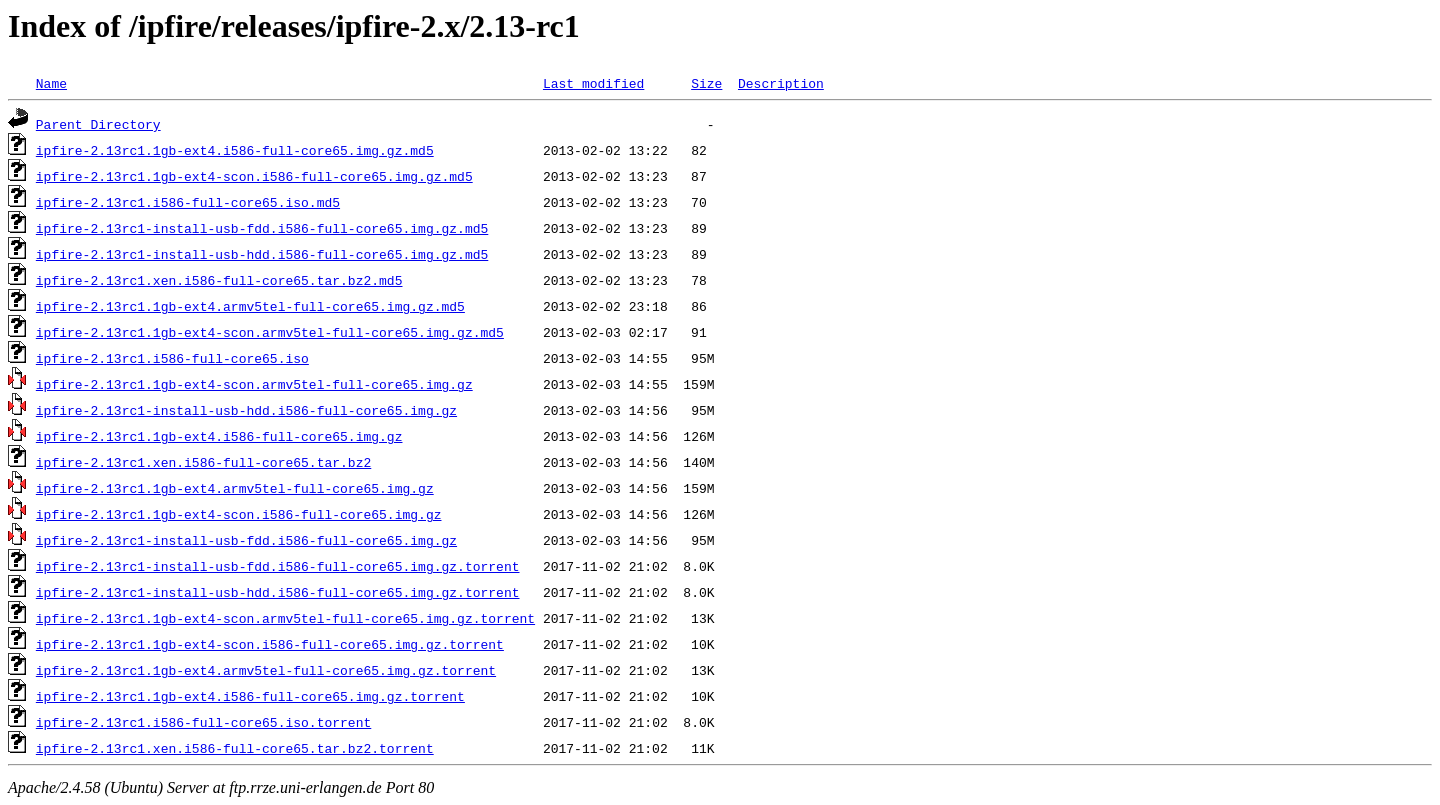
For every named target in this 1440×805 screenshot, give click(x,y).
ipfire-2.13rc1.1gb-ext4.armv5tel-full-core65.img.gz (235, 488)
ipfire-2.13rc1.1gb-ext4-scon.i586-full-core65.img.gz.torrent (270, 644)
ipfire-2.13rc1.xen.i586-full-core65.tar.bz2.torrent (235, 748)
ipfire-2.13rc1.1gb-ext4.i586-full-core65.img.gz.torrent (250, 696)
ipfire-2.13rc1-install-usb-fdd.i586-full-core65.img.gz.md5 (262, 228)
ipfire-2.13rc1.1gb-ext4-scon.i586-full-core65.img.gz (239, 514)
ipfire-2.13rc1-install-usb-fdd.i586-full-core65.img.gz (246, 540)
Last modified (593, 83)
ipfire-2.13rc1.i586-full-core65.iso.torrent (203, 722)
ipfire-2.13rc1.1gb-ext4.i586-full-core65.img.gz (219, 436)
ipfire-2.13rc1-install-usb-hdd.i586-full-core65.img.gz (246, 410)
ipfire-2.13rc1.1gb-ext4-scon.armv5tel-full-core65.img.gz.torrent (285, 618)
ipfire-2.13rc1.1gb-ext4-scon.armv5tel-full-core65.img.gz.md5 (270, 332)
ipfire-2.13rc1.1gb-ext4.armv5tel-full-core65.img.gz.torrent (266, 670)
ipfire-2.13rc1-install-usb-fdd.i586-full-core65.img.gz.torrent (278, 566)
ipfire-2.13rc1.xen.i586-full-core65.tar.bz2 (203, 462)
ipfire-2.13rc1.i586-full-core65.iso (172, 358)
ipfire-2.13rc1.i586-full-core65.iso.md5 (188, 202)
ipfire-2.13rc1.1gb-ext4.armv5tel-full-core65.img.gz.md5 (250, 306)
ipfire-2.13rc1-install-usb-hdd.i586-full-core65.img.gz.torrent (278, 592)
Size (706, 83)
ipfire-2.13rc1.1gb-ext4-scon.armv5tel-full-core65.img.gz (254, 384)
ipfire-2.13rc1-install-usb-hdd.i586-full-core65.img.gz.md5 (262, 254)
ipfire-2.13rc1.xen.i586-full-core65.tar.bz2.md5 (219, 280)
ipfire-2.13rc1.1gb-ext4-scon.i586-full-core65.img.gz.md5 (254, 176)
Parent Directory (98, 124)
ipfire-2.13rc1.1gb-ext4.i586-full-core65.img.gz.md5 (235, 150)
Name (51, 83)
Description (781, 83)
